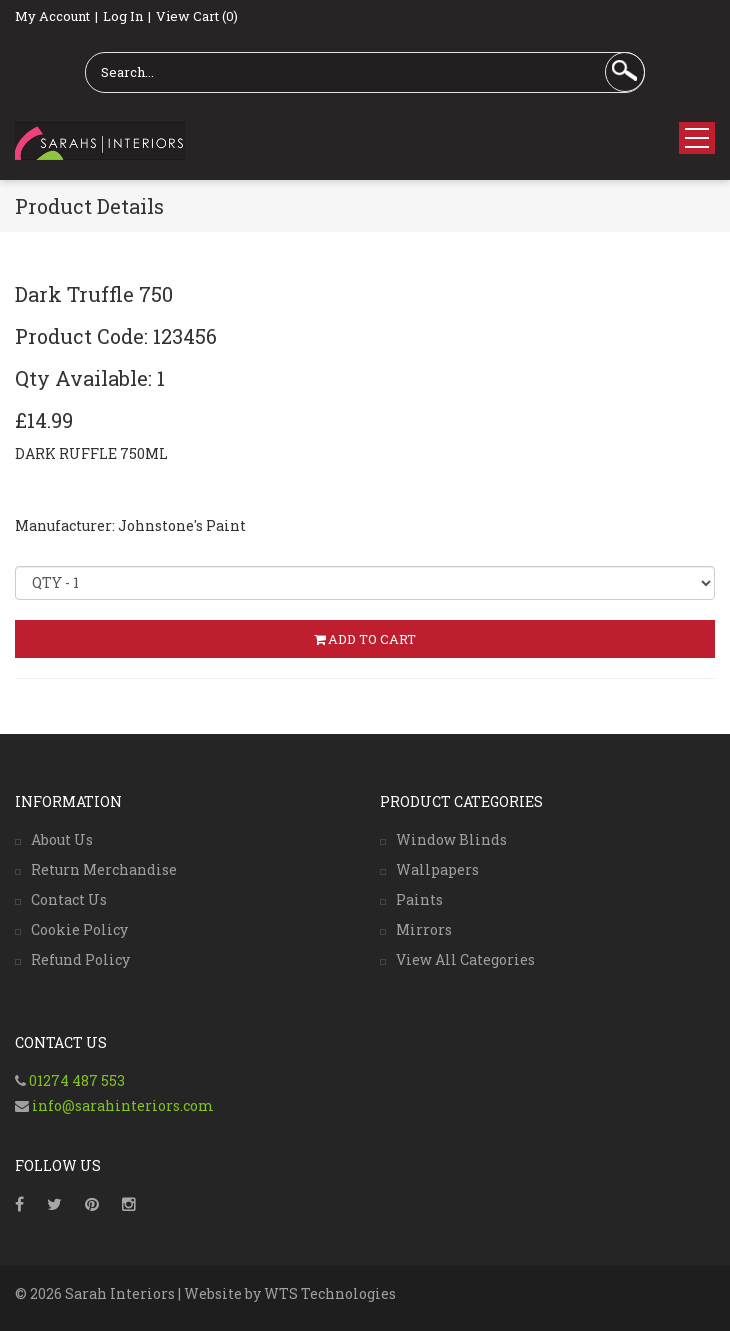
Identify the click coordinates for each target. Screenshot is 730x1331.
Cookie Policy (79, 929)
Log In (123, 16)
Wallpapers (437, 869)
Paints (419, 899)
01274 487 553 (77, 1080)
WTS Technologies (330, 1293)
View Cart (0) (197, 16)
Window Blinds (451, 839)
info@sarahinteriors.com (121, 1105)
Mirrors (424, 929)
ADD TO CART (365, 639)
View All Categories (465, 959)
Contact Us (69, 899)
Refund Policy (80, 959)
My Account (52, 16)
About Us (62, 839)
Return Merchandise (104, 869)
